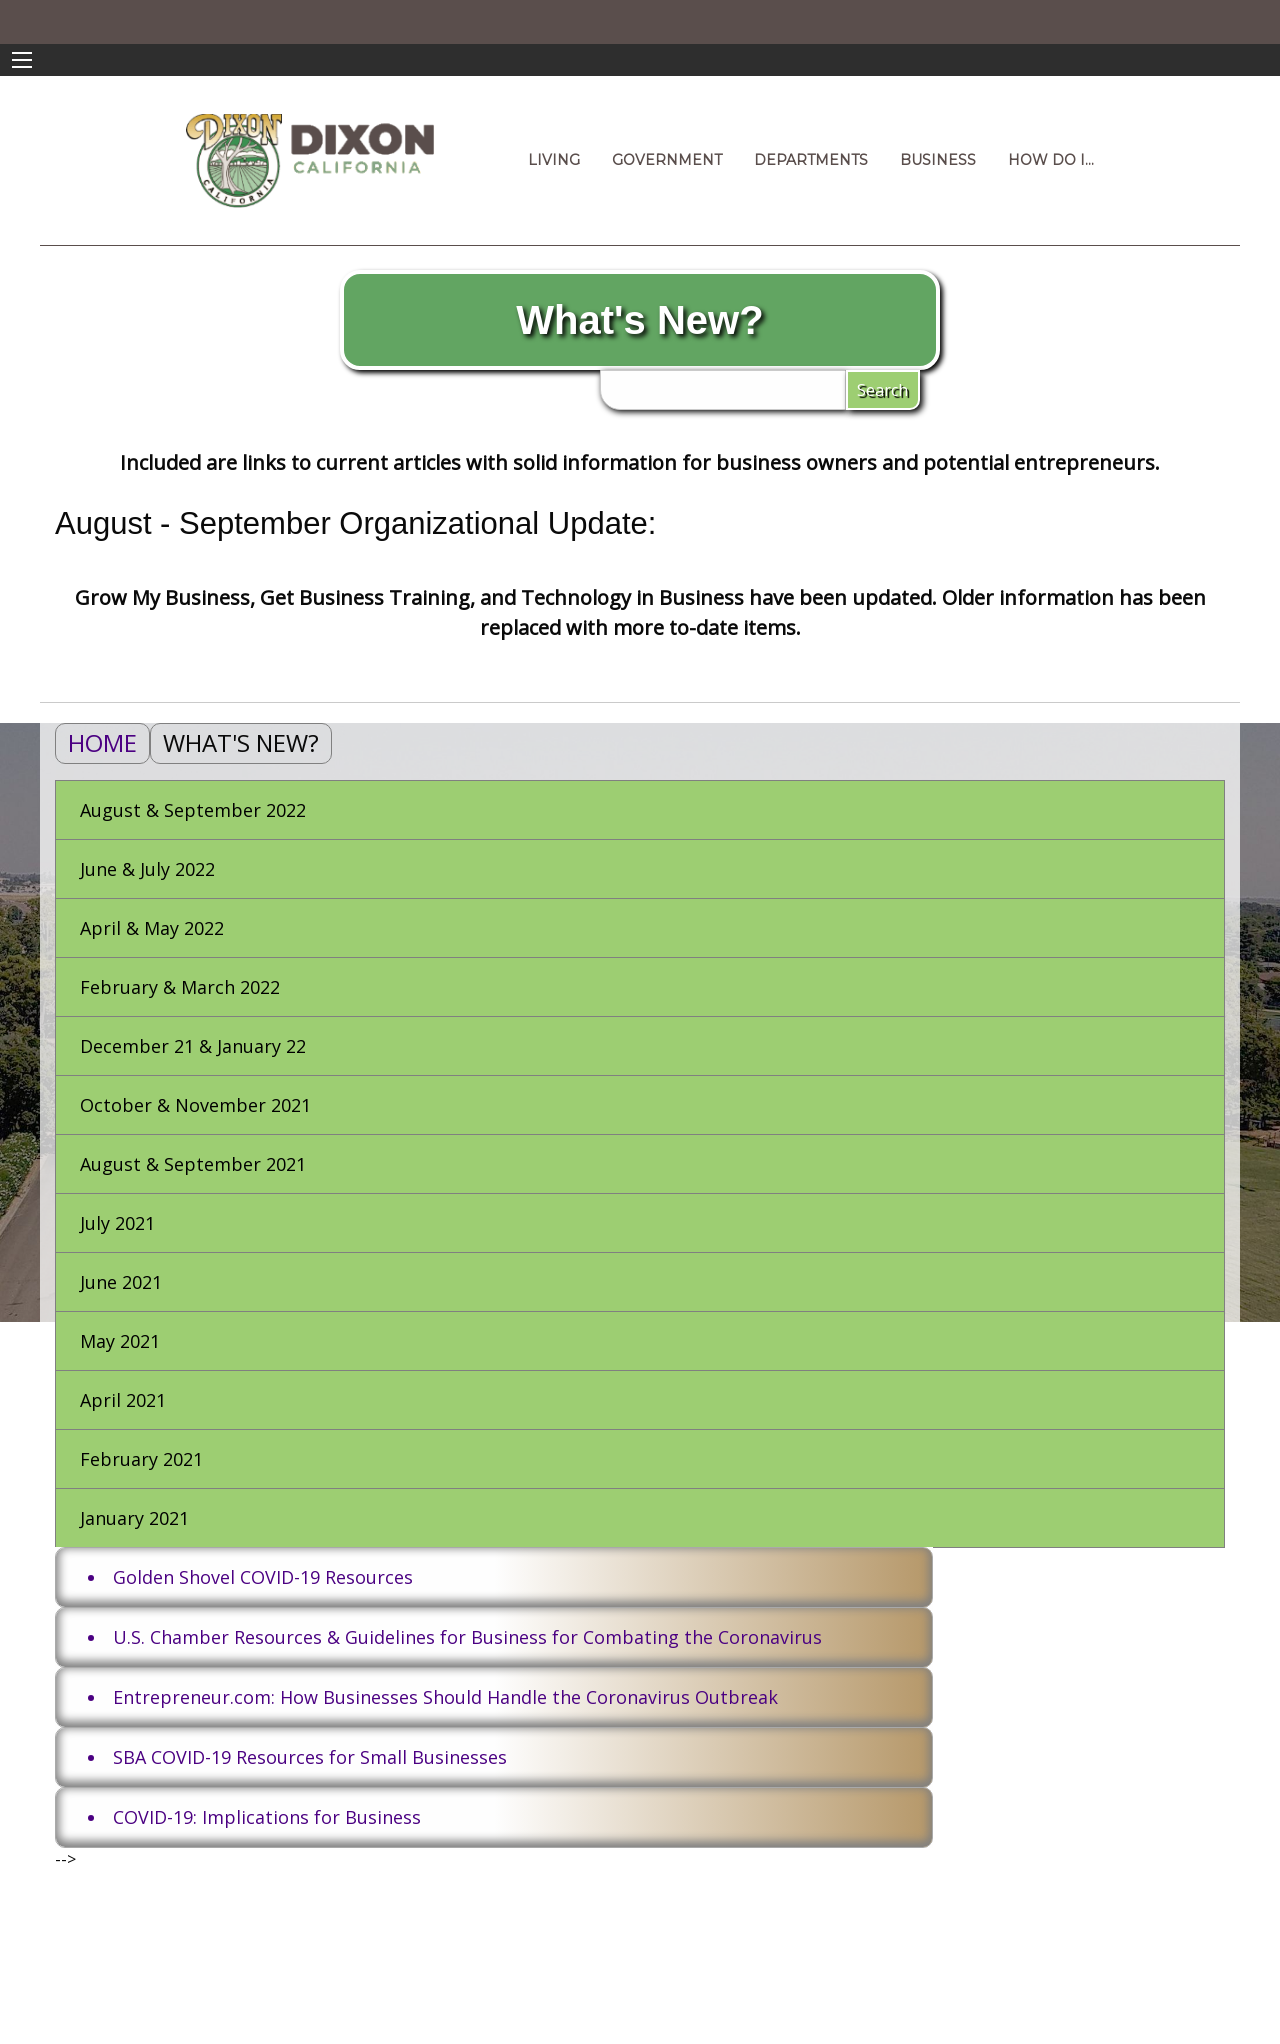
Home (102, 742)
